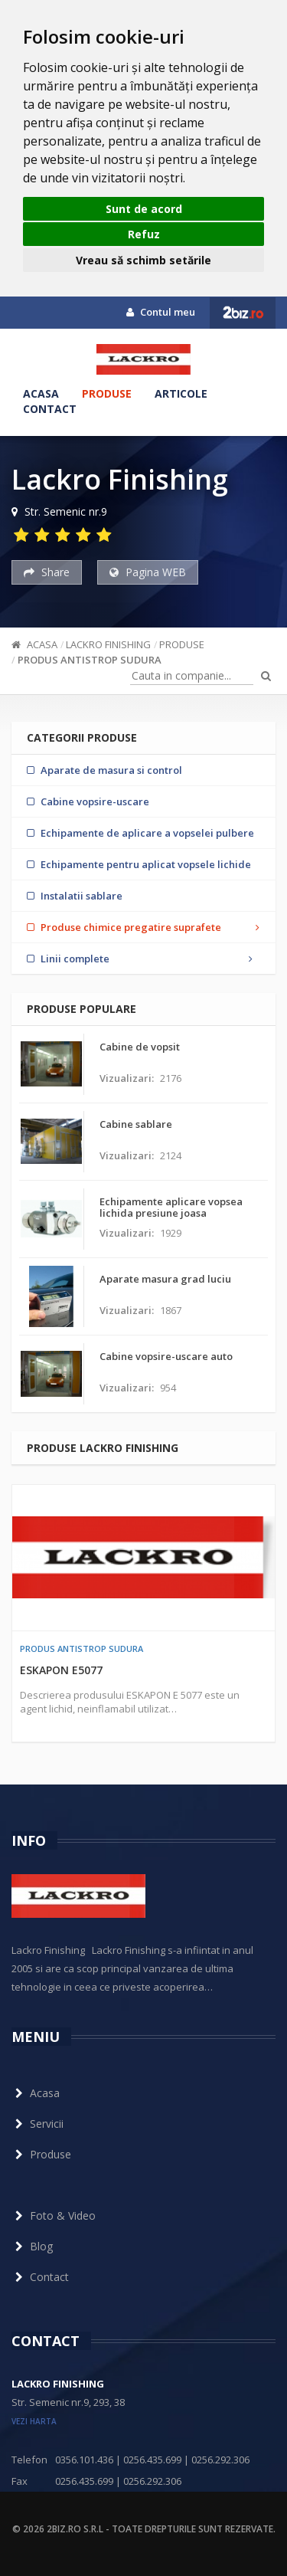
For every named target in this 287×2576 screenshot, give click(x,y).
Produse (107, 393)
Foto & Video (53, 2215)
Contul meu (160, 312)
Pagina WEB (147, 572)
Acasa (41, 393)
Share (47, 572)
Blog (32, 2246)
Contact (50, 408)
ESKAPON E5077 (61, 1670)
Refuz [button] (144, 234)
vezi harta (34, 2421)
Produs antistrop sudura (89, 660)
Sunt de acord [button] (144, 209)
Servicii (37, 2123)
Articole (181, 393)
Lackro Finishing (108, 644)
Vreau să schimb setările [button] (143, 260)
